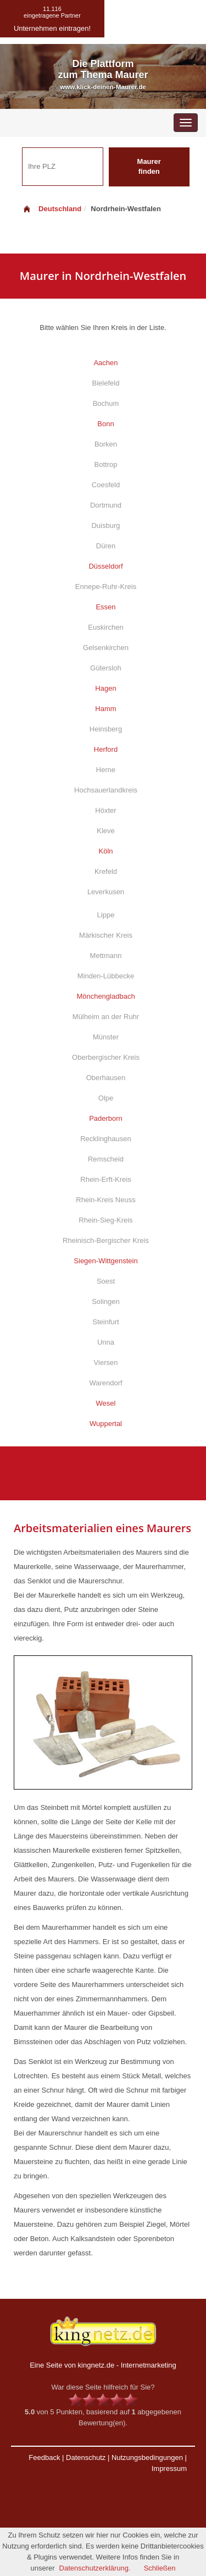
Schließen (160, 2568)
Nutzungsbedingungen (147, 2457)
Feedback (44, 2457)
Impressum (169, 2468)
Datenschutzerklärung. (95, 2568)
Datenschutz (85, 2457)
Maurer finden (149, 166)
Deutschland (51, 209)
